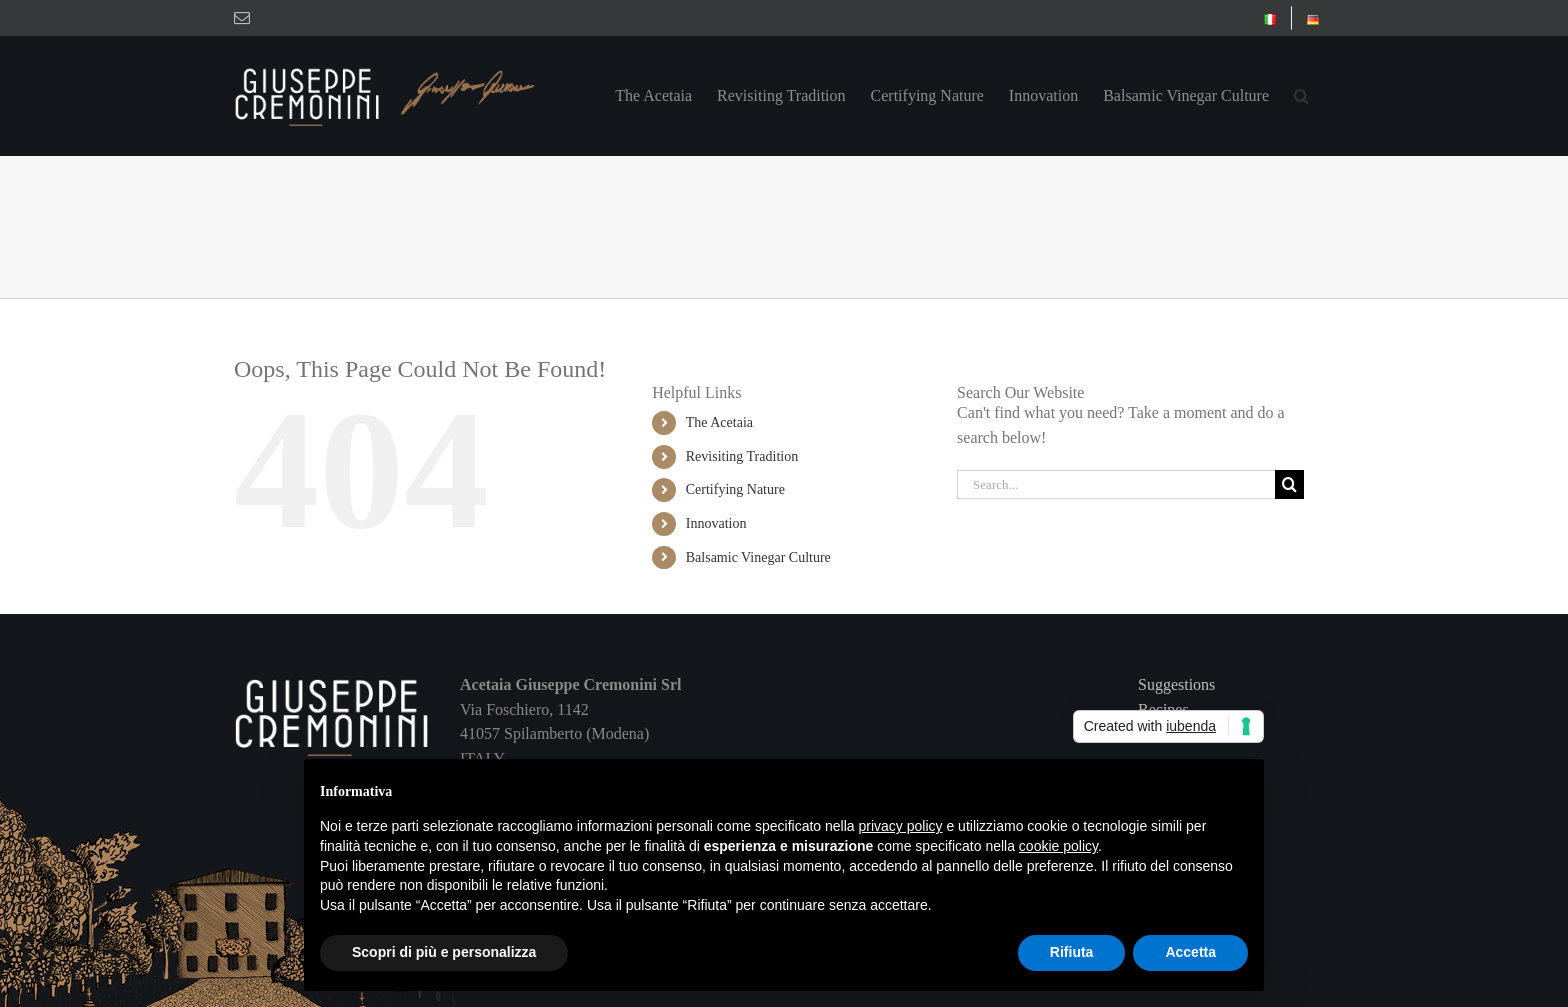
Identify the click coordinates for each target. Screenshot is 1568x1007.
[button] (1301, 96)
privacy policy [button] (901, 826)
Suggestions (1176, 684)
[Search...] (1116, 484)
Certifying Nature (735, 489)
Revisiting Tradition (742, 456)
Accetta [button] (1190, 952)
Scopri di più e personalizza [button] (444, 952)
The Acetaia (719, 422)
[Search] (1289, 484)
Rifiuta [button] (1072, 952)
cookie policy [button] (1058, 846)
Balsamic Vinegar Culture (758, 557)
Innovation (716, 523)
